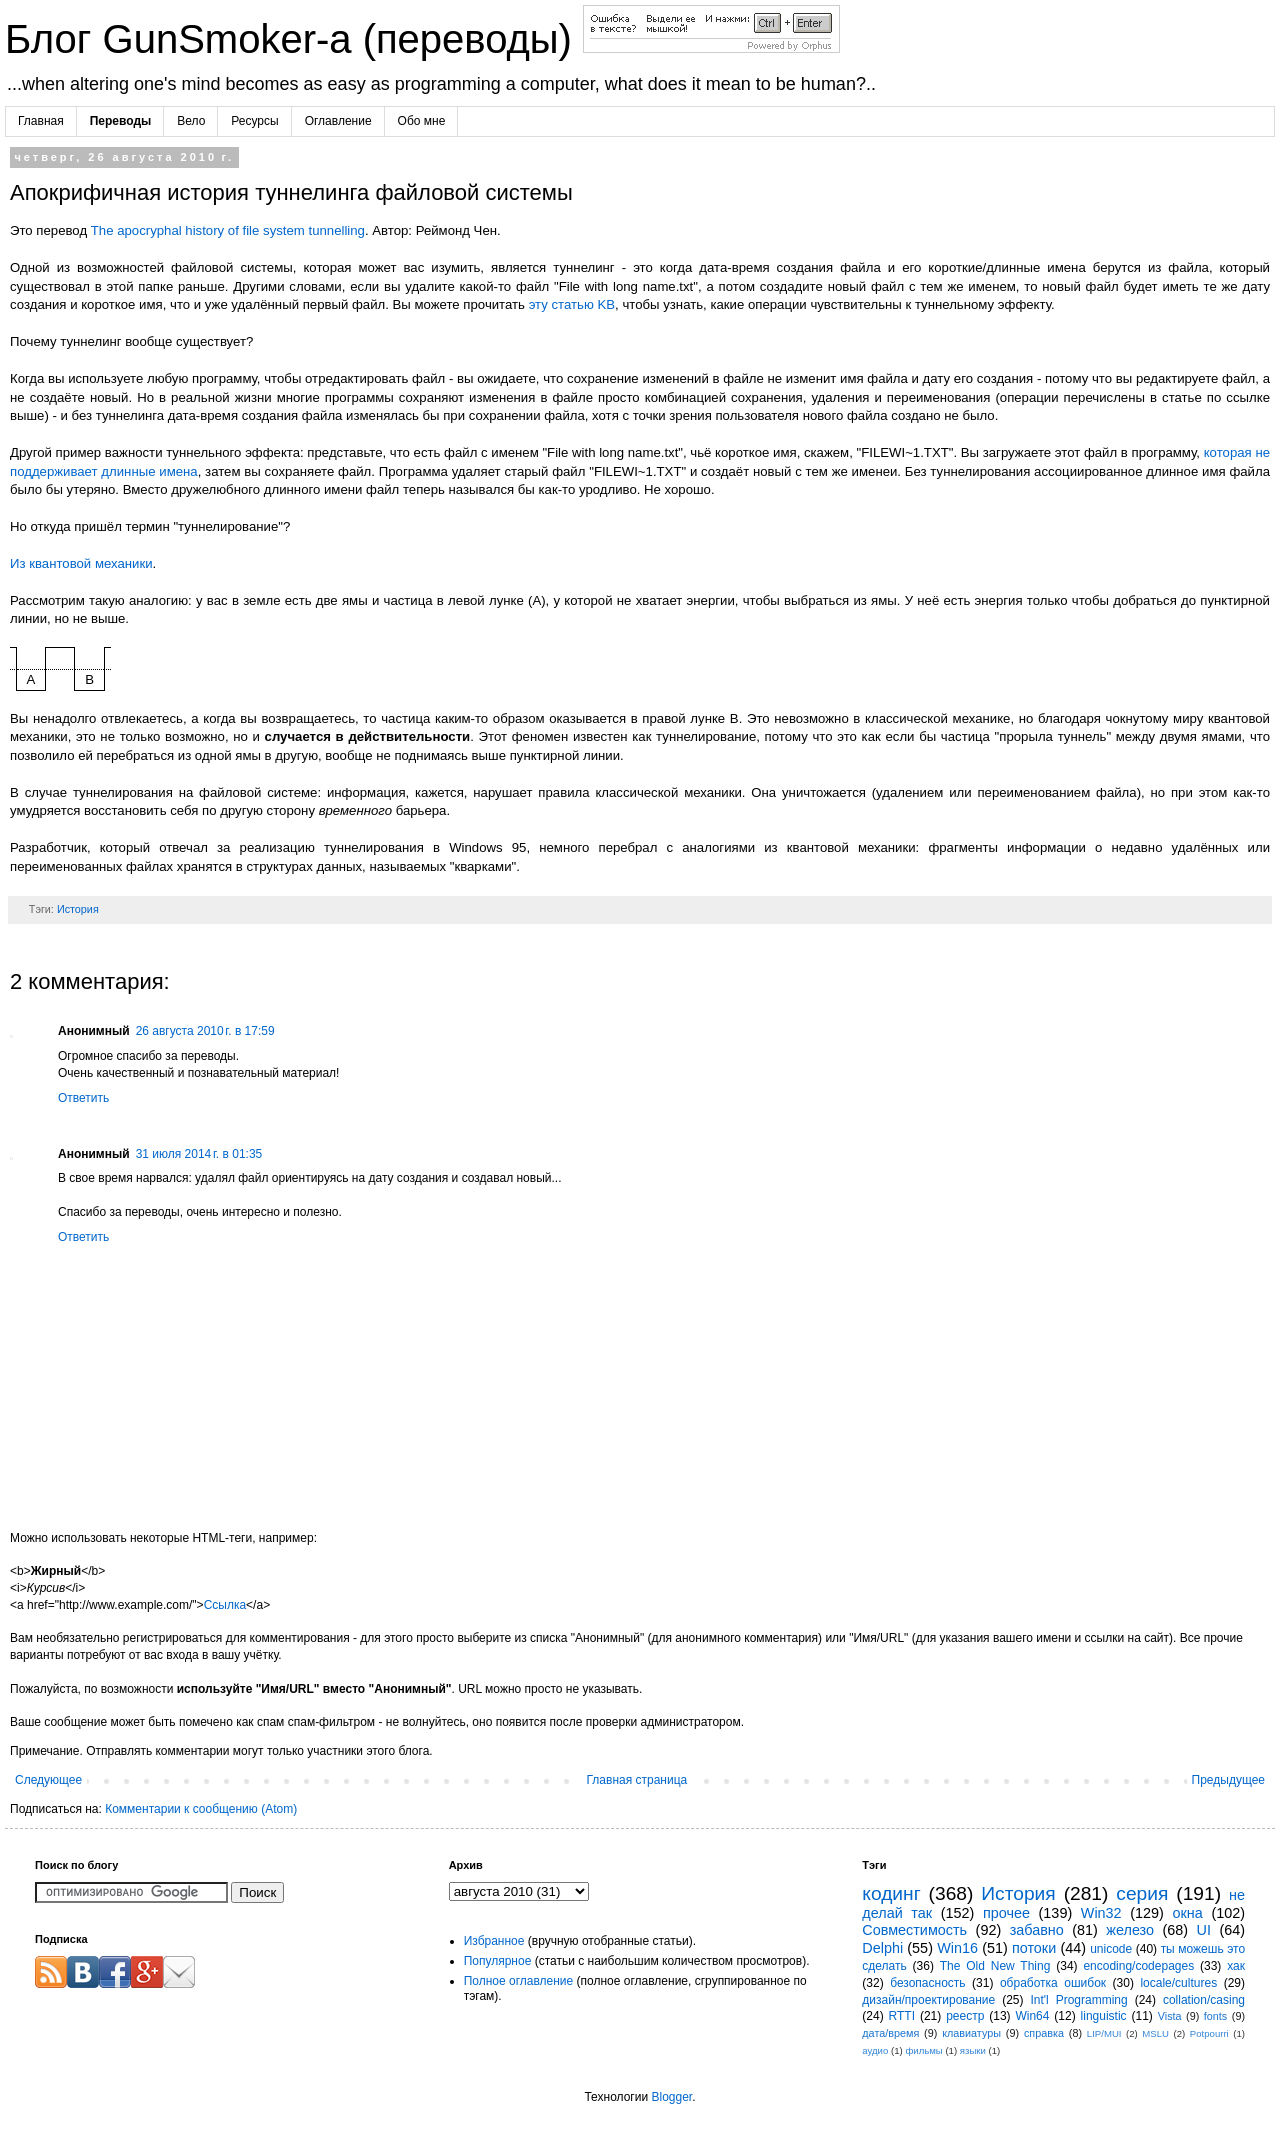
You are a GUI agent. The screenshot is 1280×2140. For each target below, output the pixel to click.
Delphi (882, 1948)
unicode (1111, 1949)
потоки (1034, 1948)
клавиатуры (971, 2033)
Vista (1170, 2016)
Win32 (1101, 1913)
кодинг (891, 1893)
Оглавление (338, 121)
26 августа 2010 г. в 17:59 (205, 1031)
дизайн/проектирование (928, 2000)
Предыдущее (1228, 1780)
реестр (965, 2016)
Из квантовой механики (81, 563)
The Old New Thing (995, 1966)
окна (1188, 1913)
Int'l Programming (1078, 2000)
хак (1236, 1966)
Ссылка (225, 1605)
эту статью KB (572, 304)
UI (1204, 1930)
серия (1142, 1893)
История (78, 909)
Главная (41, 121)
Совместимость (914, 1930)
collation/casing (1204, 2000)
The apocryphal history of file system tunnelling (228, 230)
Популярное (498, 1961)
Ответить (83, 1098)
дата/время (890, 2033)
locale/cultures (1178, 1983)
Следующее (48, 1780)
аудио (875, 2050)
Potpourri (1209, 2033)
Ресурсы (254, 121)
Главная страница (637, 1780)
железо (1130, 1930)
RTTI (902, 2016)
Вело (191, 121)
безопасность (927, 1983)
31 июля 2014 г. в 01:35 (199, 1154)
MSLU (1155, 2033)
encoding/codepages (1138, 1966)
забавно (1037, 1930)
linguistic (1104, 2016)
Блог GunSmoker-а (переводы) (294, 39)
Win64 (1032, 2016)
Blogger (671, 2097)
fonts (1215, 2016)
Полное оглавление (519, 1981)
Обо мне (422, 121)
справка (1044, 2033)
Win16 (957, 1948)
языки (973, 2050)
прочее (1006, 1913)
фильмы (923, 2050)
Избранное (494, 1941)
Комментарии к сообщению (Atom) (201, 1809)
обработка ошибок (1053, 1983)
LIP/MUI (1104, 2033)
